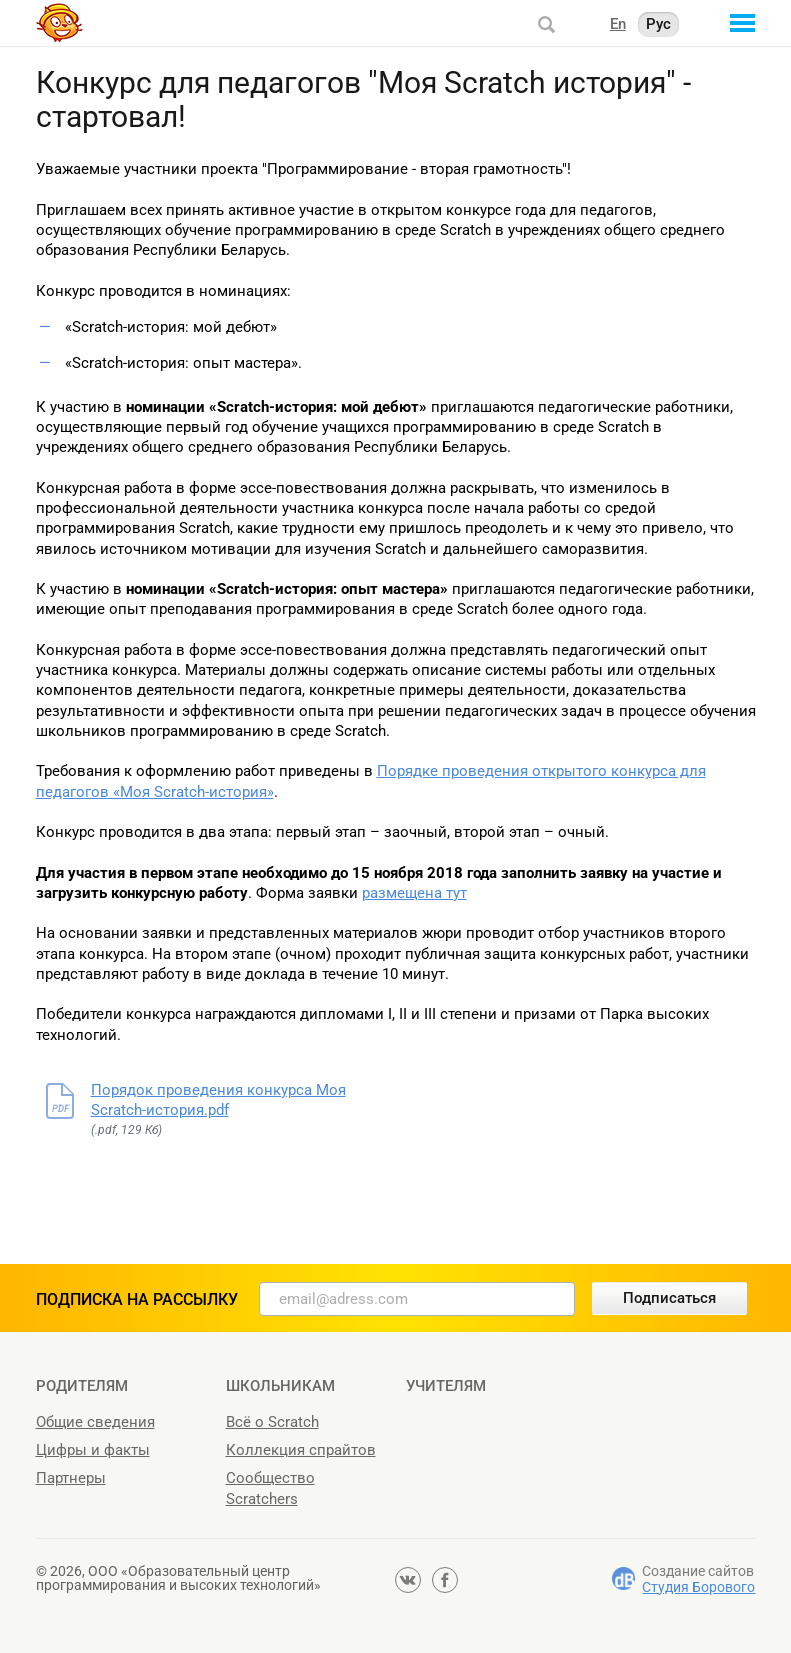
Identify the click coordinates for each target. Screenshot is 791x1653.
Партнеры (71, 1478)
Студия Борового (698, 1587)
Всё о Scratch (272, 1422)
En (618, 24)
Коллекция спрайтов (301, 1450)
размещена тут (414, 893)
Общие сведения (95, 1422)
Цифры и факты (93, 1450)
